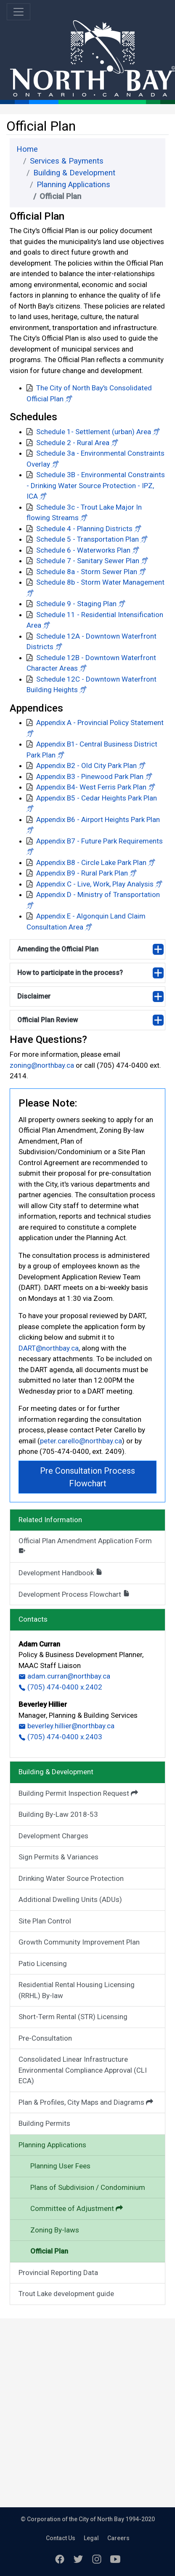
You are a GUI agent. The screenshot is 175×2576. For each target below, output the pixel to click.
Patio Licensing (43, 1963)
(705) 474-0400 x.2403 (60, 1737)
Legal (91, 2538)
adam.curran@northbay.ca (64, 1676)
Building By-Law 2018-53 (58, 1814)
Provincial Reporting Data (58, 2272)
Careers (118, 2538)
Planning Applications (73, 184)
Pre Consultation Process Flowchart (87, 1477)
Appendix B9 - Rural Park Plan (82, 873)
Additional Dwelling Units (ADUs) (70, 1899)
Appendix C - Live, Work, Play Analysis (95, 884)
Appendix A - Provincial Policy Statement (100, 722)
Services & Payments (66, 161)
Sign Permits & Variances (58, 1857)
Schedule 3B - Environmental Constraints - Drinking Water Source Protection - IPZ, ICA (96, 485)
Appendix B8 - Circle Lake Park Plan (91, 862)
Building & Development (74, 172)
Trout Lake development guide (66, 2293)
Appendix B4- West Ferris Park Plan (91, 787)
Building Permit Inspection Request (78, 1793)
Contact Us (60, 2538)
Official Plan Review (47, 1020)
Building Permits (44, 2123)
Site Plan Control (45, 1921)
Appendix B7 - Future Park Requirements (99, 841)
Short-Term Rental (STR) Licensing (73, 2016)
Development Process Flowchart (74, 1594)
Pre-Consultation (45, 2038)
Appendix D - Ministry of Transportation (98, 894)
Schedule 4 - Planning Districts (84, 528)
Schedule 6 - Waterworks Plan (83, 550)
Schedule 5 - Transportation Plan (87, 539)
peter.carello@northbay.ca (81, 1441)
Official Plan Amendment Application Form (85, 1545)
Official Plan (49, 2251)
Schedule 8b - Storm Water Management (100, 582)
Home (27, 149)
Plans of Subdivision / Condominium (87, 2187)
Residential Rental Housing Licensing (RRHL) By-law (77, 1990)
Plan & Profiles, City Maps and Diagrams (86, 2102)
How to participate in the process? (70, 973)
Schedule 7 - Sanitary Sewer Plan (87, 560)
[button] (68, 399)
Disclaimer (33, 996)
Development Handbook (61, 1572)
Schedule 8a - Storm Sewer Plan (86, 571)
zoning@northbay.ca (43, 1065)
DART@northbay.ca (49, 1348)
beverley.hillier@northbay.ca (66, 1726)
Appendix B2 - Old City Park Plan (86, 765)
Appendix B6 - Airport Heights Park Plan (98, 819)
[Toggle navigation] (18, 11)
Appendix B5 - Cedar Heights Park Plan (96, 798)
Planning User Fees (60, 2166)
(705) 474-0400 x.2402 (60, 1687)
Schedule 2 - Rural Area (72, 442)
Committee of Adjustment (76, 2208)
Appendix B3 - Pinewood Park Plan (89, 776)
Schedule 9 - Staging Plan (76, 603)
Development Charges (53, 1836)
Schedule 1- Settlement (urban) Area (93, 431)
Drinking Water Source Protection (71, 1878)
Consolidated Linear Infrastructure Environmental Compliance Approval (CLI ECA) (83, 2070)
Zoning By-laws (54, 2230)
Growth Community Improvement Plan (79, 1942)
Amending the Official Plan (57, 949)
